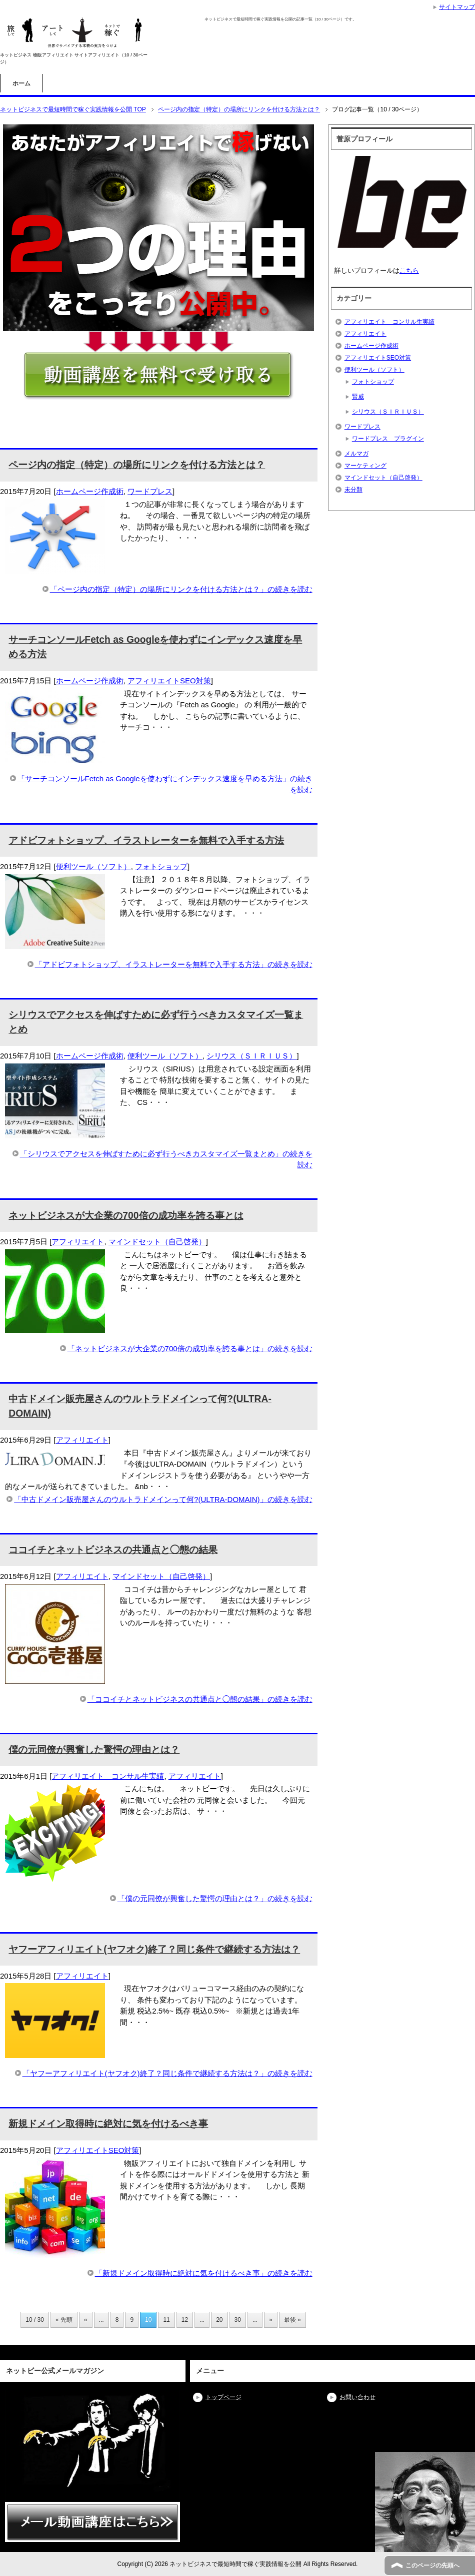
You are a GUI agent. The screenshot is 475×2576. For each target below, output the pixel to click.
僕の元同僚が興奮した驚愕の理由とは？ (94, 1749)
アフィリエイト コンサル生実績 (108, 1776)
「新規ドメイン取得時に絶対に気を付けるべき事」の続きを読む (203, 2273)
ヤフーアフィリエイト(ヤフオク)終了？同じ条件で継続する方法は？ (154, 1949)
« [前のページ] (86, 2319)
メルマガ (356, 453)
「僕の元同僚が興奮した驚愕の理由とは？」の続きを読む (215, 1898)
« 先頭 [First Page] (64, 2319)
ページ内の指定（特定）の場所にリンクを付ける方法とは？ (136, 465)
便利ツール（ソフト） (93, 866)
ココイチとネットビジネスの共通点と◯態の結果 (113, 1550)
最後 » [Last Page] (292, 2319)
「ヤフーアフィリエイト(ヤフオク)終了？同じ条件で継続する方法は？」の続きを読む (167, 2073)
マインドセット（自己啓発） (157, 1241)
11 (166, 2319)
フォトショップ (161, 866)
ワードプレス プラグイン (388, 438)
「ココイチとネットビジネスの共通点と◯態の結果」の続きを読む (200, 1699)
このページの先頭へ (433, 2565)
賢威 (358, 396)
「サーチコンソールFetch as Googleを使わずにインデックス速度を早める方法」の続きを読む (165, 784)
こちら (409, 270)
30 (237, 2319)
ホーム (21, 83)
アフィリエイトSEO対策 (169, 680)
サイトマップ (457, 6)
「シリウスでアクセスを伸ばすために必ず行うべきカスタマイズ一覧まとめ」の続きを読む (166, 1159)
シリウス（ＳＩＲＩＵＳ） (251, 1055)
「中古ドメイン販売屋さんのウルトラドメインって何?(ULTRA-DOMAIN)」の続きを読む (163, 1499)
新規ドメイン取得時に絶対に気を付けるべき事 (108, 2123)
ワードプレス (150, 491)
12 (185, 2319)
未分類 (353, 489)
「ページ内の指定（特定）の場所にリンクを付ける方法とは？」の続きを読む (181, 589)
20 (219, 2319)
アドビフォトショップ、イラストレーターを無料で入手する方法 (146, 840)
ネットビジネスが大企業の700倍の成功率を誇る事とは (125, 1215)
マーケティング (365, 465)
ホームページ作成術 (90, 491)
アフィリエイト (78, 1241)
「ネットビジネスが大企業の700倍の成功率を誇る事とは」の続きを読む (190, 1348)
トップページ (224, 2397)
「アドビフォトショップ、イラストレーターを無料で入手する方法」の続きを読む (173, 964)
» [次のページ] (270, 2319)
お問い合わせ (358, 2397)
